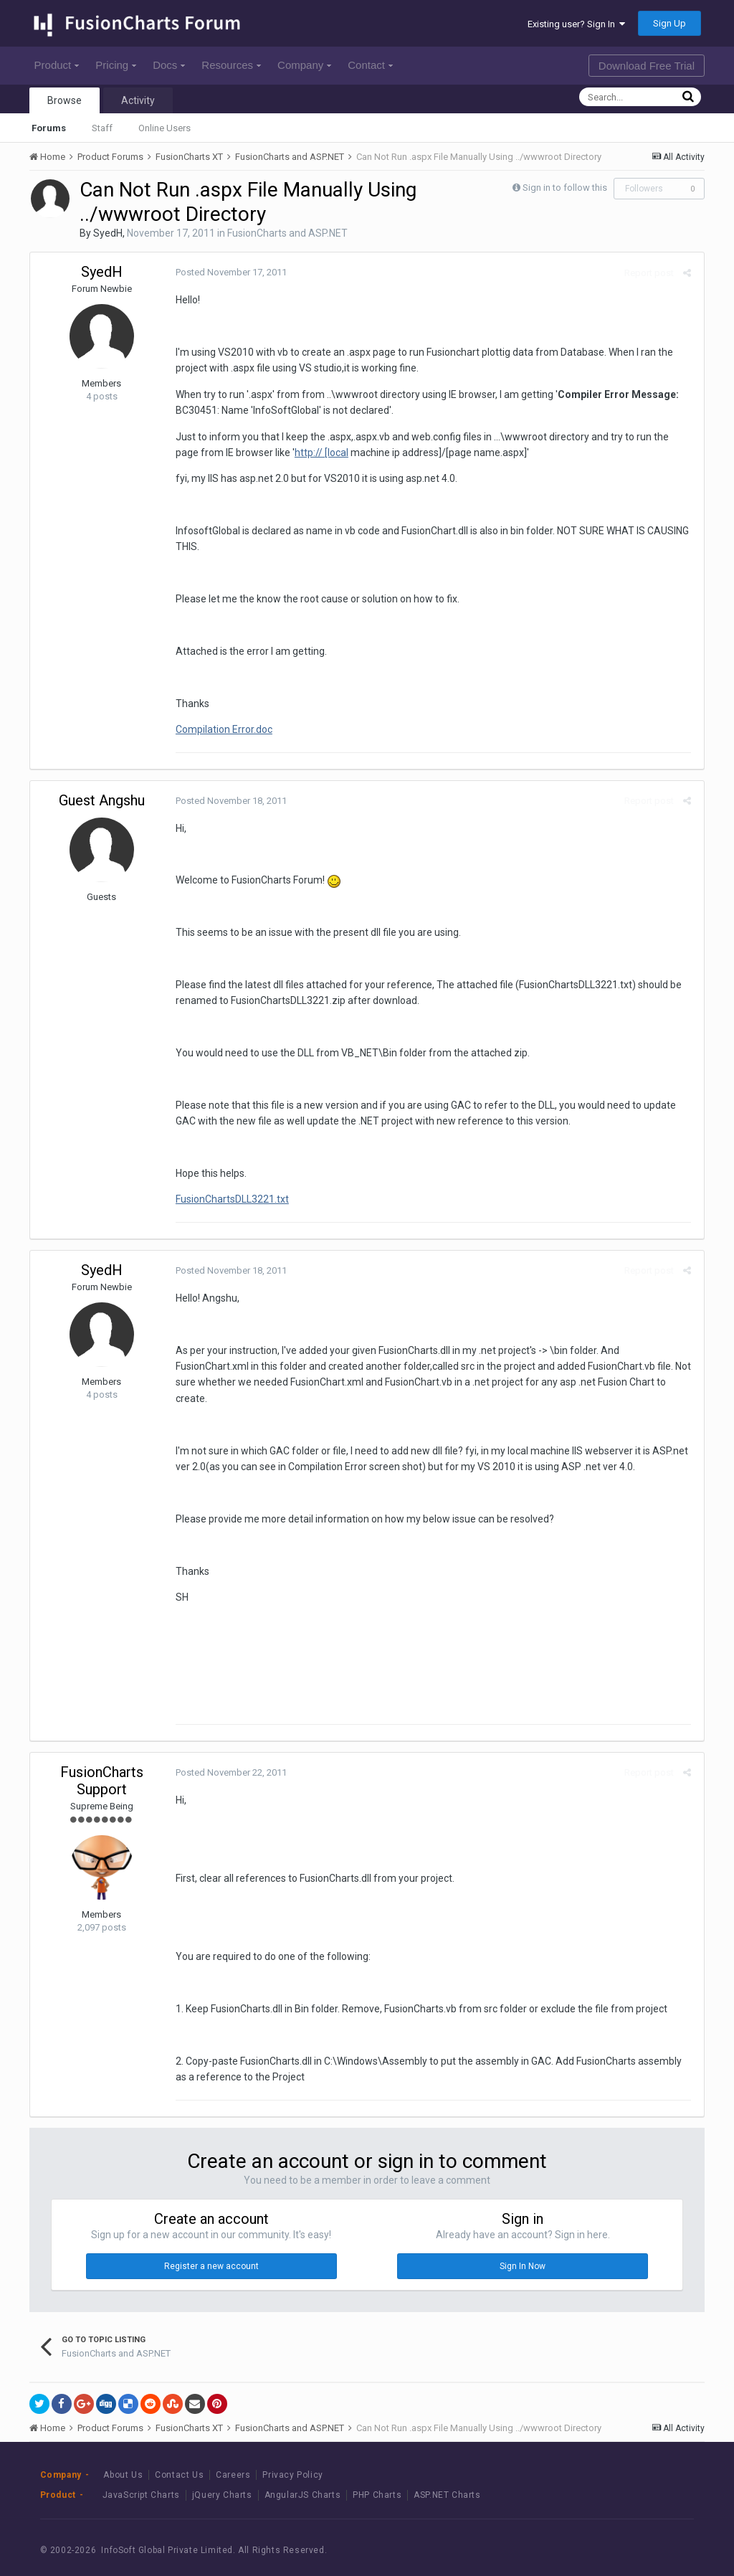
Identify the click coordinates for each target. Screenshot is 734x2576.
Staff (102, 128)
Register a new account (211, 2250)
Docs (169, 65)
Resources (231, 65)
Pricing (115, 65)
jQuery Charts (222, 2479)
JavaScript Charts (141, 2479)
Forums (49, 128)
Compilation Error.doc (221, 729)
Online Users (164, 128)
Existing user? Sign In (576, 24)
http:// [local (294, 452)
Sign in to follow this (565, 187)
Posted (229, 272)
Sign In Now (522, 2250)
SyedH (108, 233)
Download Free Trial (647, 66)
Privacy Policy (292, 2458)
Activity (138, 100)
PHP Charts (377, 2479)
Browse (64, 100)
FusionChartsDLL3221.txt (230, 1199)
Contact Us (179, 2458)
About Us (123, 2458)
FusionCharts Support (101, 1765)
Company (304, 65)
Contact (370, 65)
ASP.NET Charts (447, 2479)
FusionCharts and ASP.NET (287, 233)
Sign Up (669, 23)
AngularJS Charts (302, 2479)
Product (57, 65)
